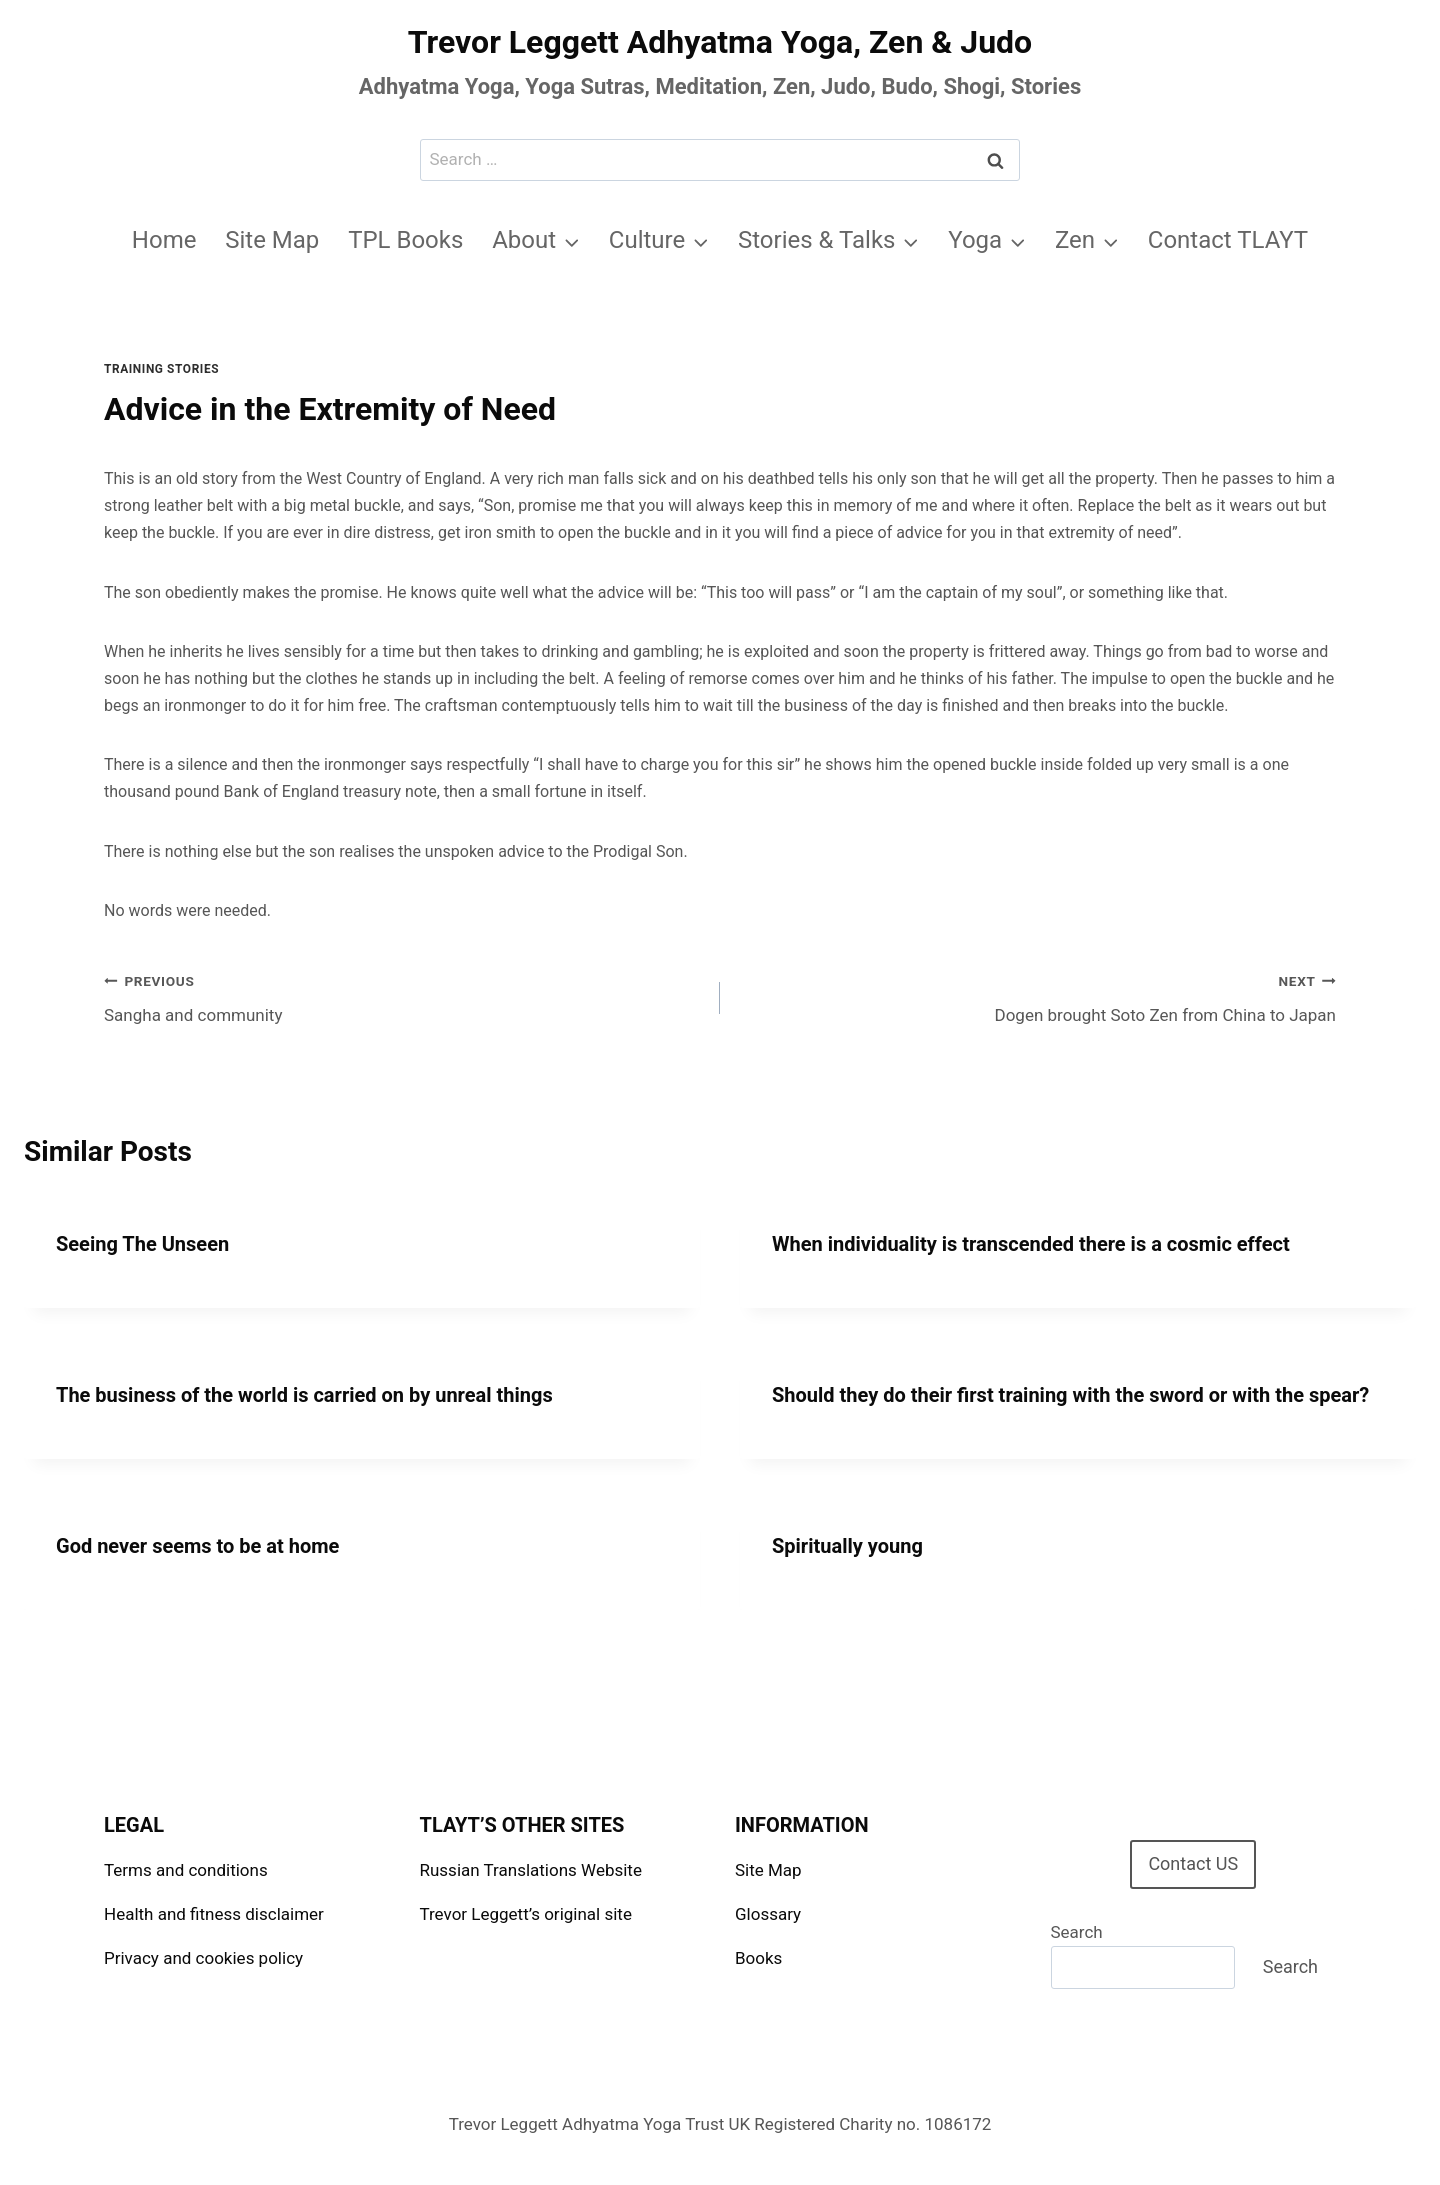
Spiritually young (847, 1546)
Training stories (161, 369)
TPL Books (405, 240)
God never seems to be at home (197, 1546)
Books (758, 1958)
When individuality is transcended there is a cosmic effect (1031, 1244)
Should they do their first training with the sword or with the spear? (1070, 1395)
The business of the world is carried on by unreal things (304, 1395)
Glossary (768, 1914)
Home (164, 240)
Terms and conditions (186, 1870)
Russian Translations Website (531, 1870)
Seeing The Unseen (142, 1244)
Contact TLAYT (1228, 240)
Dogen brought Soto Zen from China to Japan (1036, 996)
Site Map (272, 240)
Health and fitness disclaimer (214, 1914)
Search (1077, 1932)
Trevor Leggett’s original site (526, 1914)
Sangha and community (403, 996)
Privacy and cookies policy (203, 1958)
